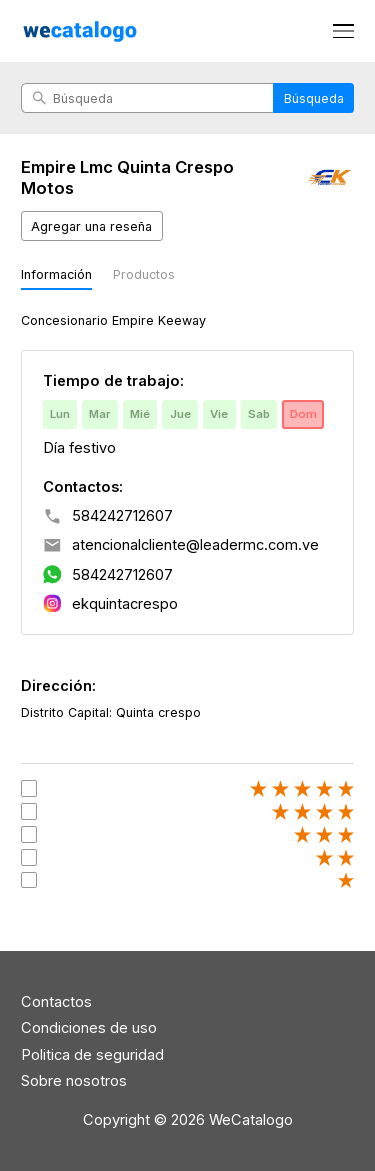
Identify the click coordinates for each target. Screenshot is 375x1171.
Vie (219, 414)
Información (56, 274)
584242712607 (122, 516)
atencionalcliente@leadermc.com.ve (195, 545)
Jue (180, 414)
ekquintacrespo (125, 604)
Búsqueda (314, 98)
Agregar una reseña (91, 226)
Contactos (56, 1002)
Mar (99, 414)
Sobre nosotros (74, 1081)
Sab (259, 414)
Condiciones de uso (89, 1028)
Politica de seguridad (92, 1055)
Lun (60, 414)
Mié (140, 414)
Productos (144, 274)
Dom (303, 414)
